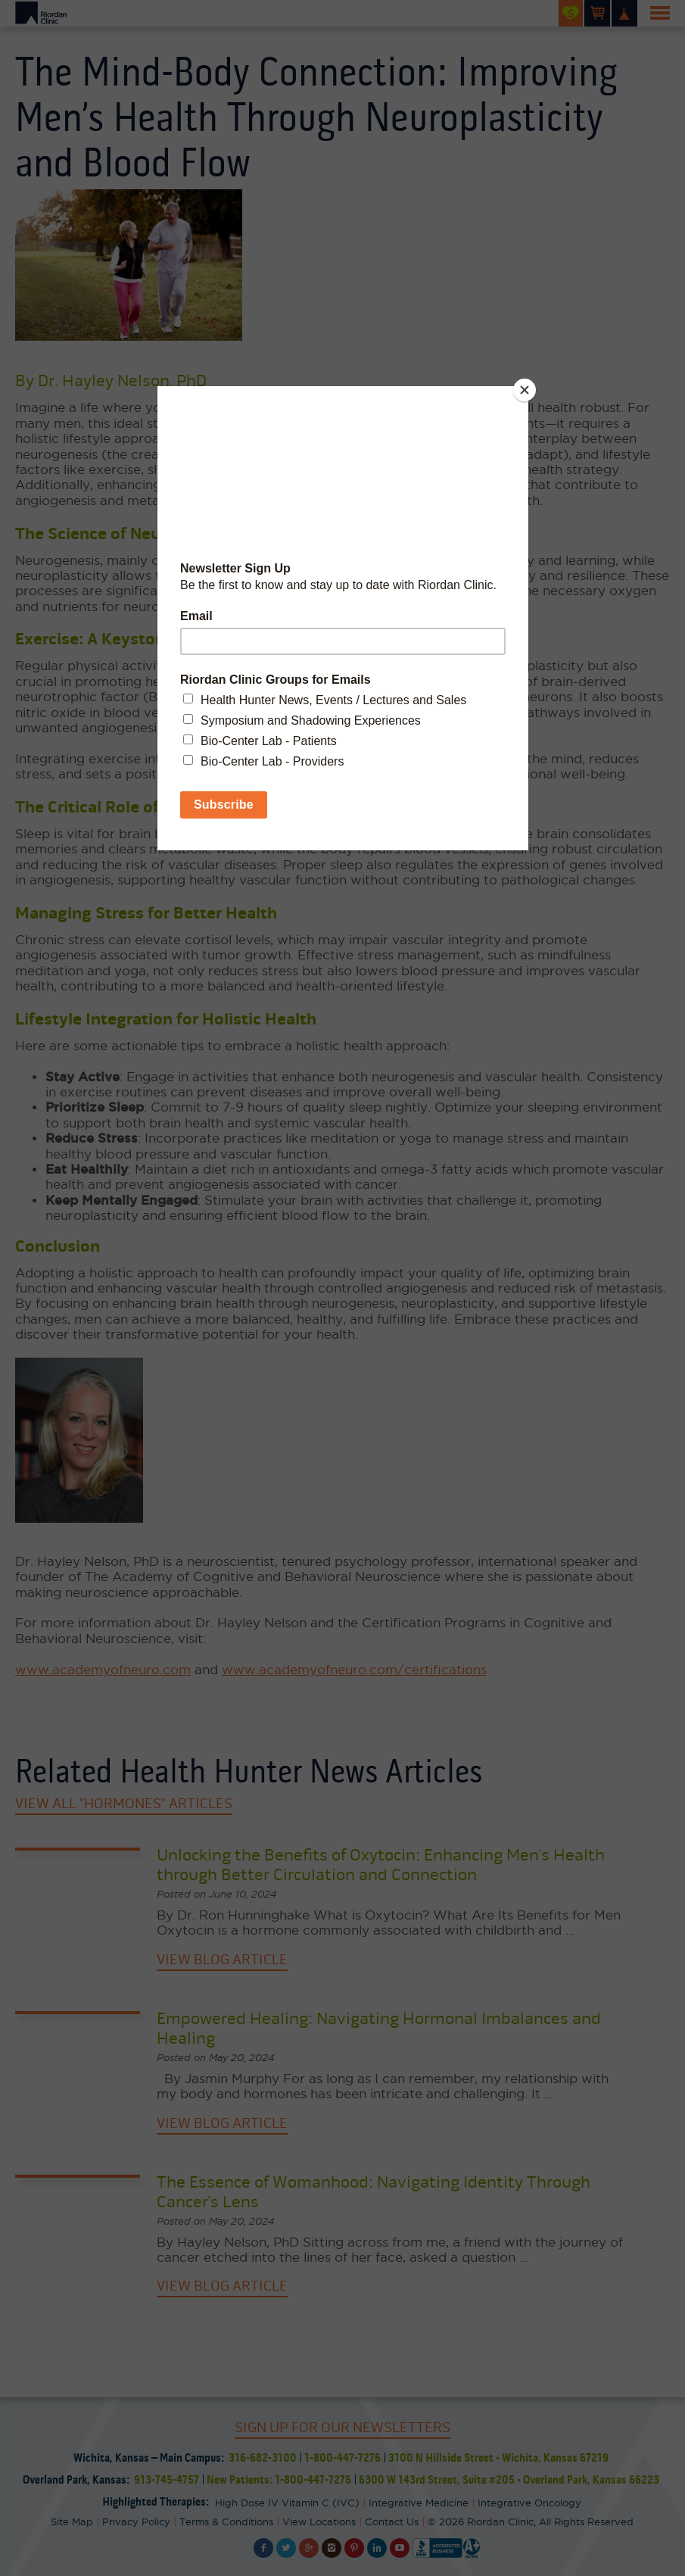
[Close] (524, 390)
